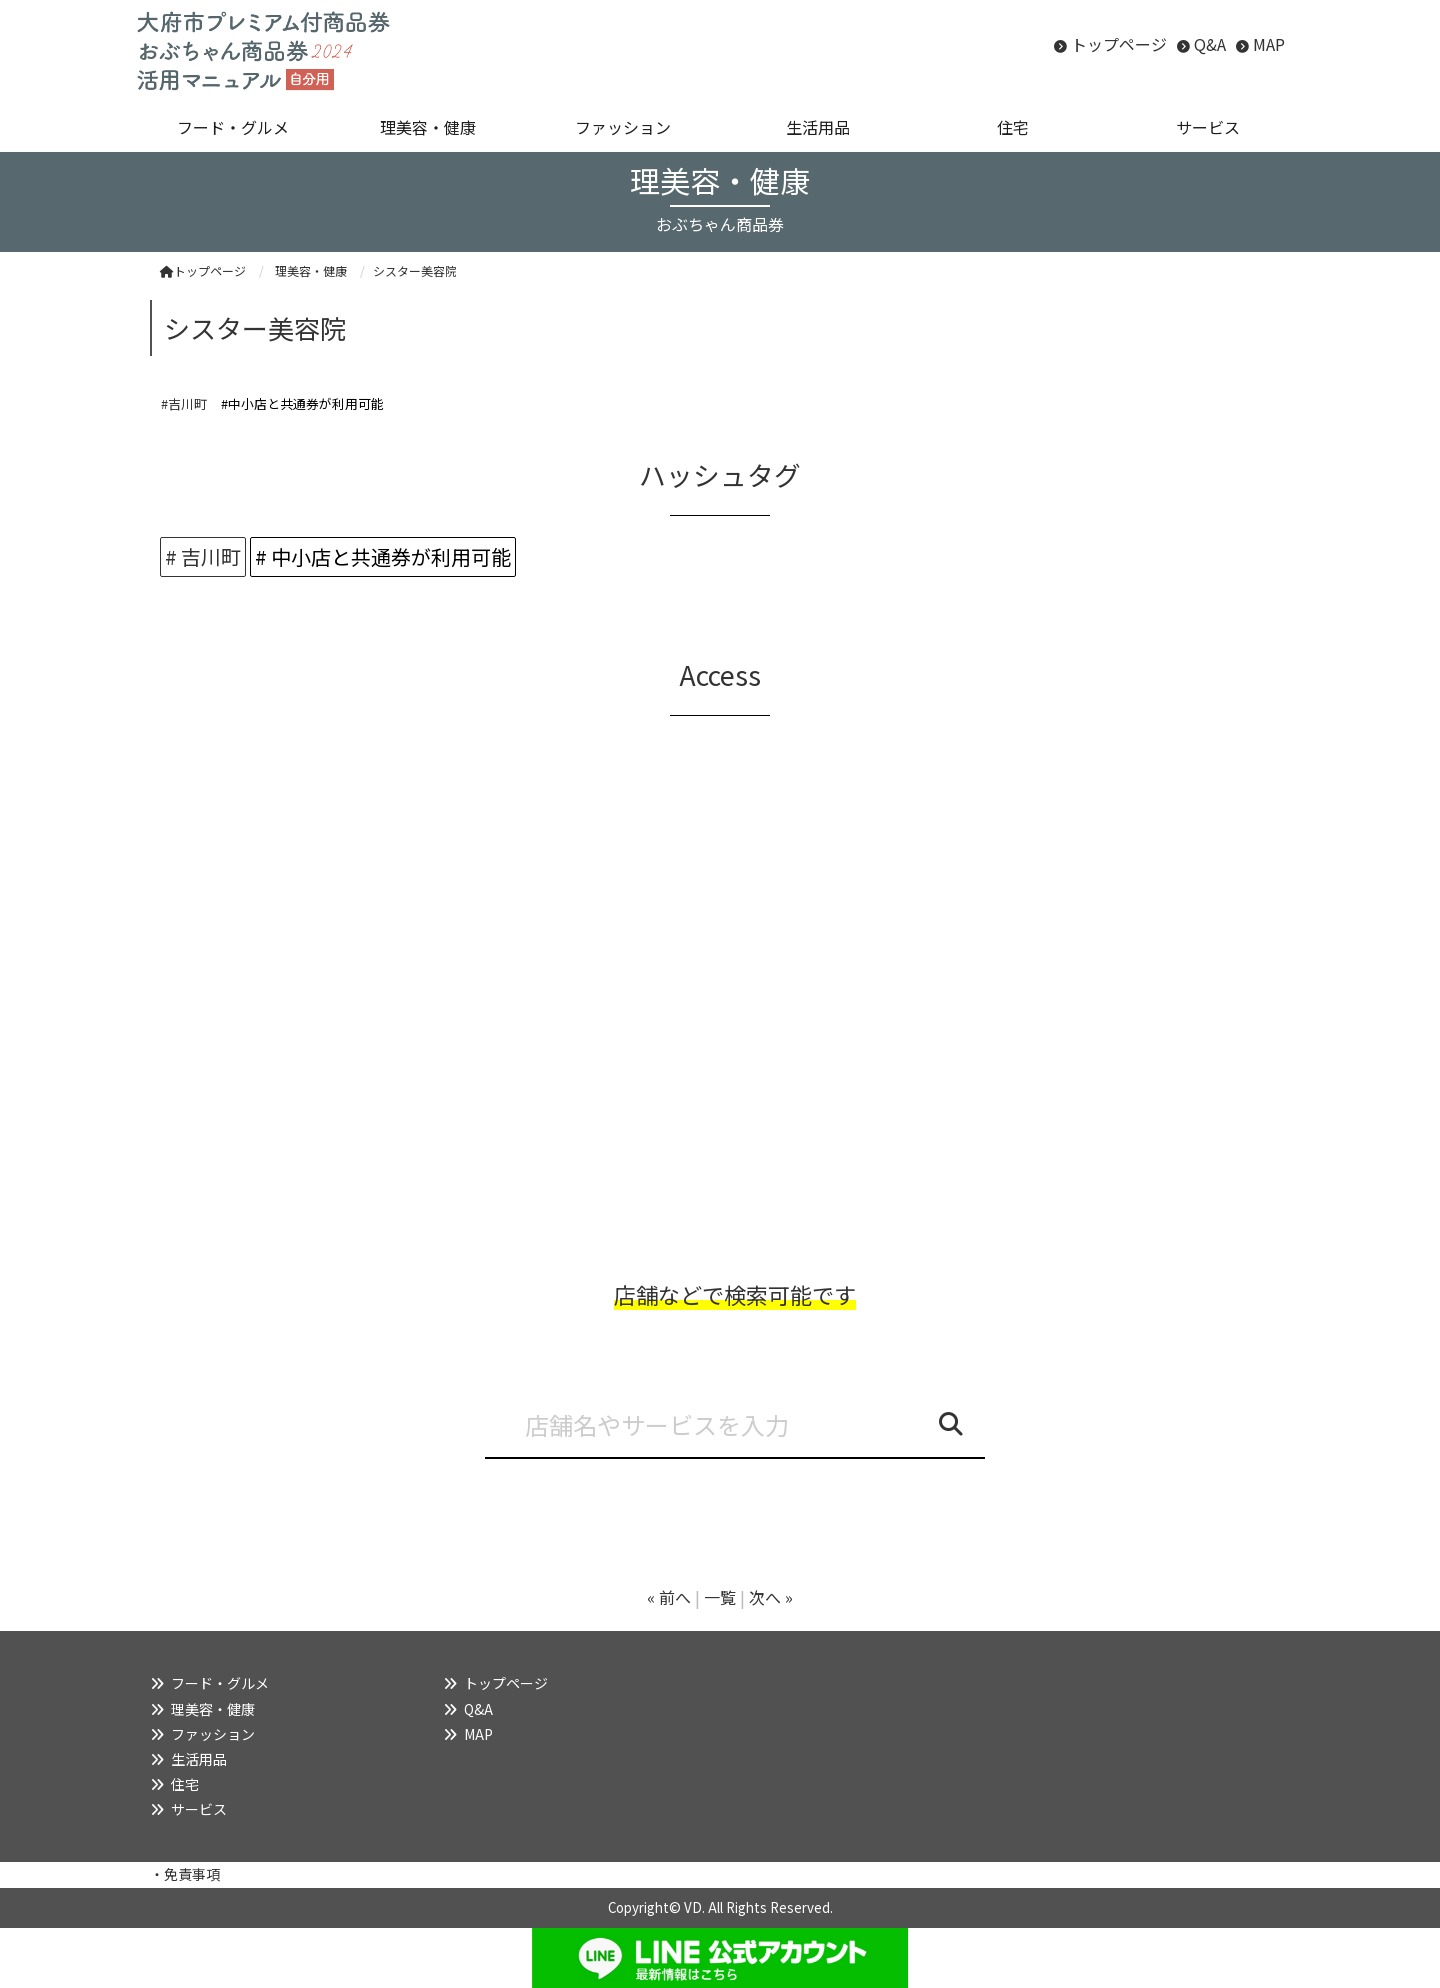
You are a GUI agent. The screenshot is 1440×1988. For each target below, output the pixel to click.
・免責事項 (185, 1874)
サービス (199, 1809)
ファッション (213, 1734)
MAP (1269, 44)
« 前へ (669, 1597)
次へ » (771, 1597)
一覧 (720, 1597)
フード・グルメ (220, 1683)
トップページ (1119, 44)
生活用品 (199, 1759)
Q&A (1210, 44)
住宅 (185, 1784)
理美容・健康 (213, 1709)
